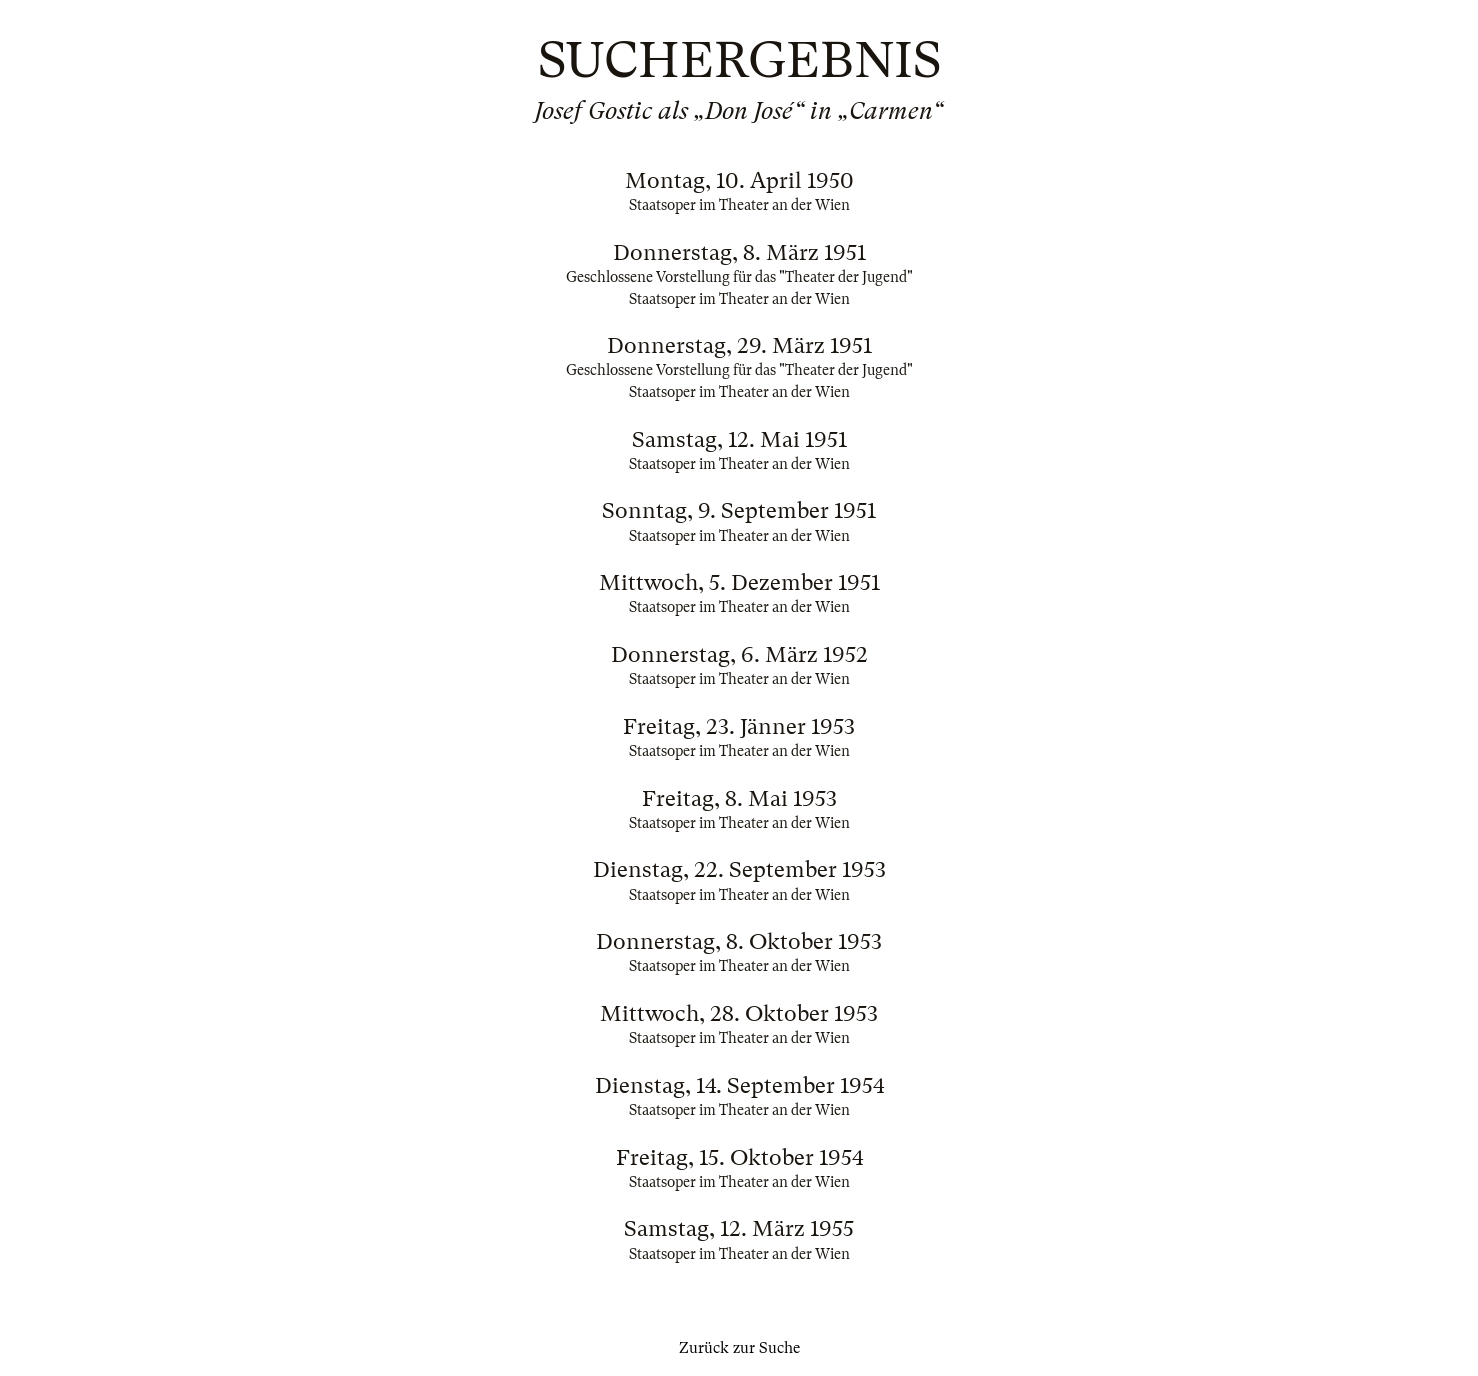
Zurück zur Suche (739, 1348)
